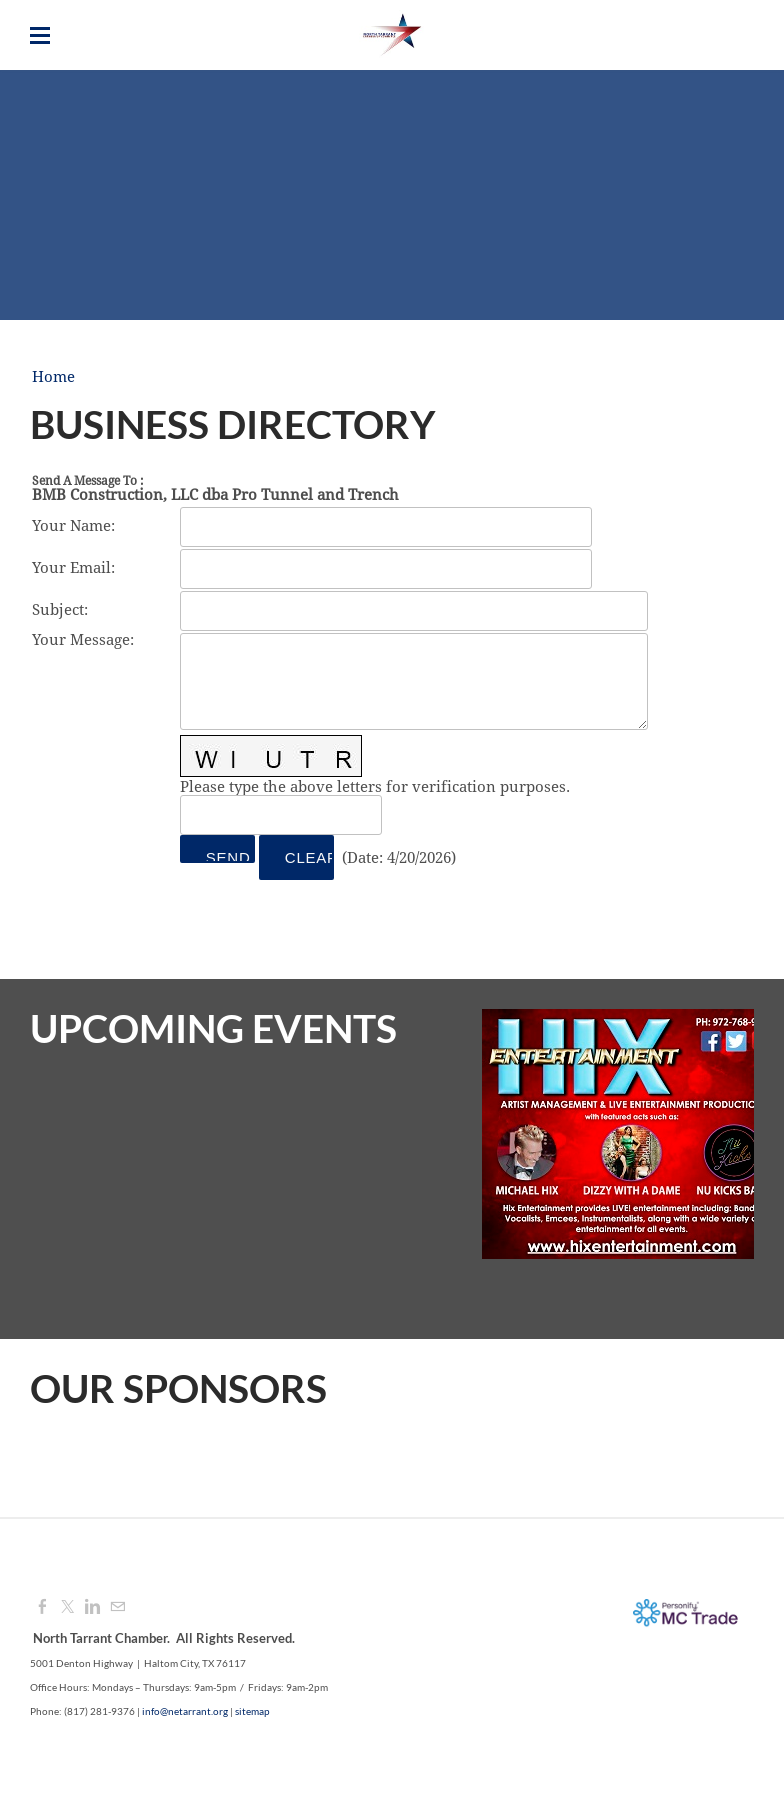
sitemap (252, 1711)
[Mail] (117, 1607)
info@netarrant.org (185, 1711)
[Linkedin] (92, 1607)
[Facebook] (42, 1607)
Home (53, 377)
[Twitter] (67, 1607)
